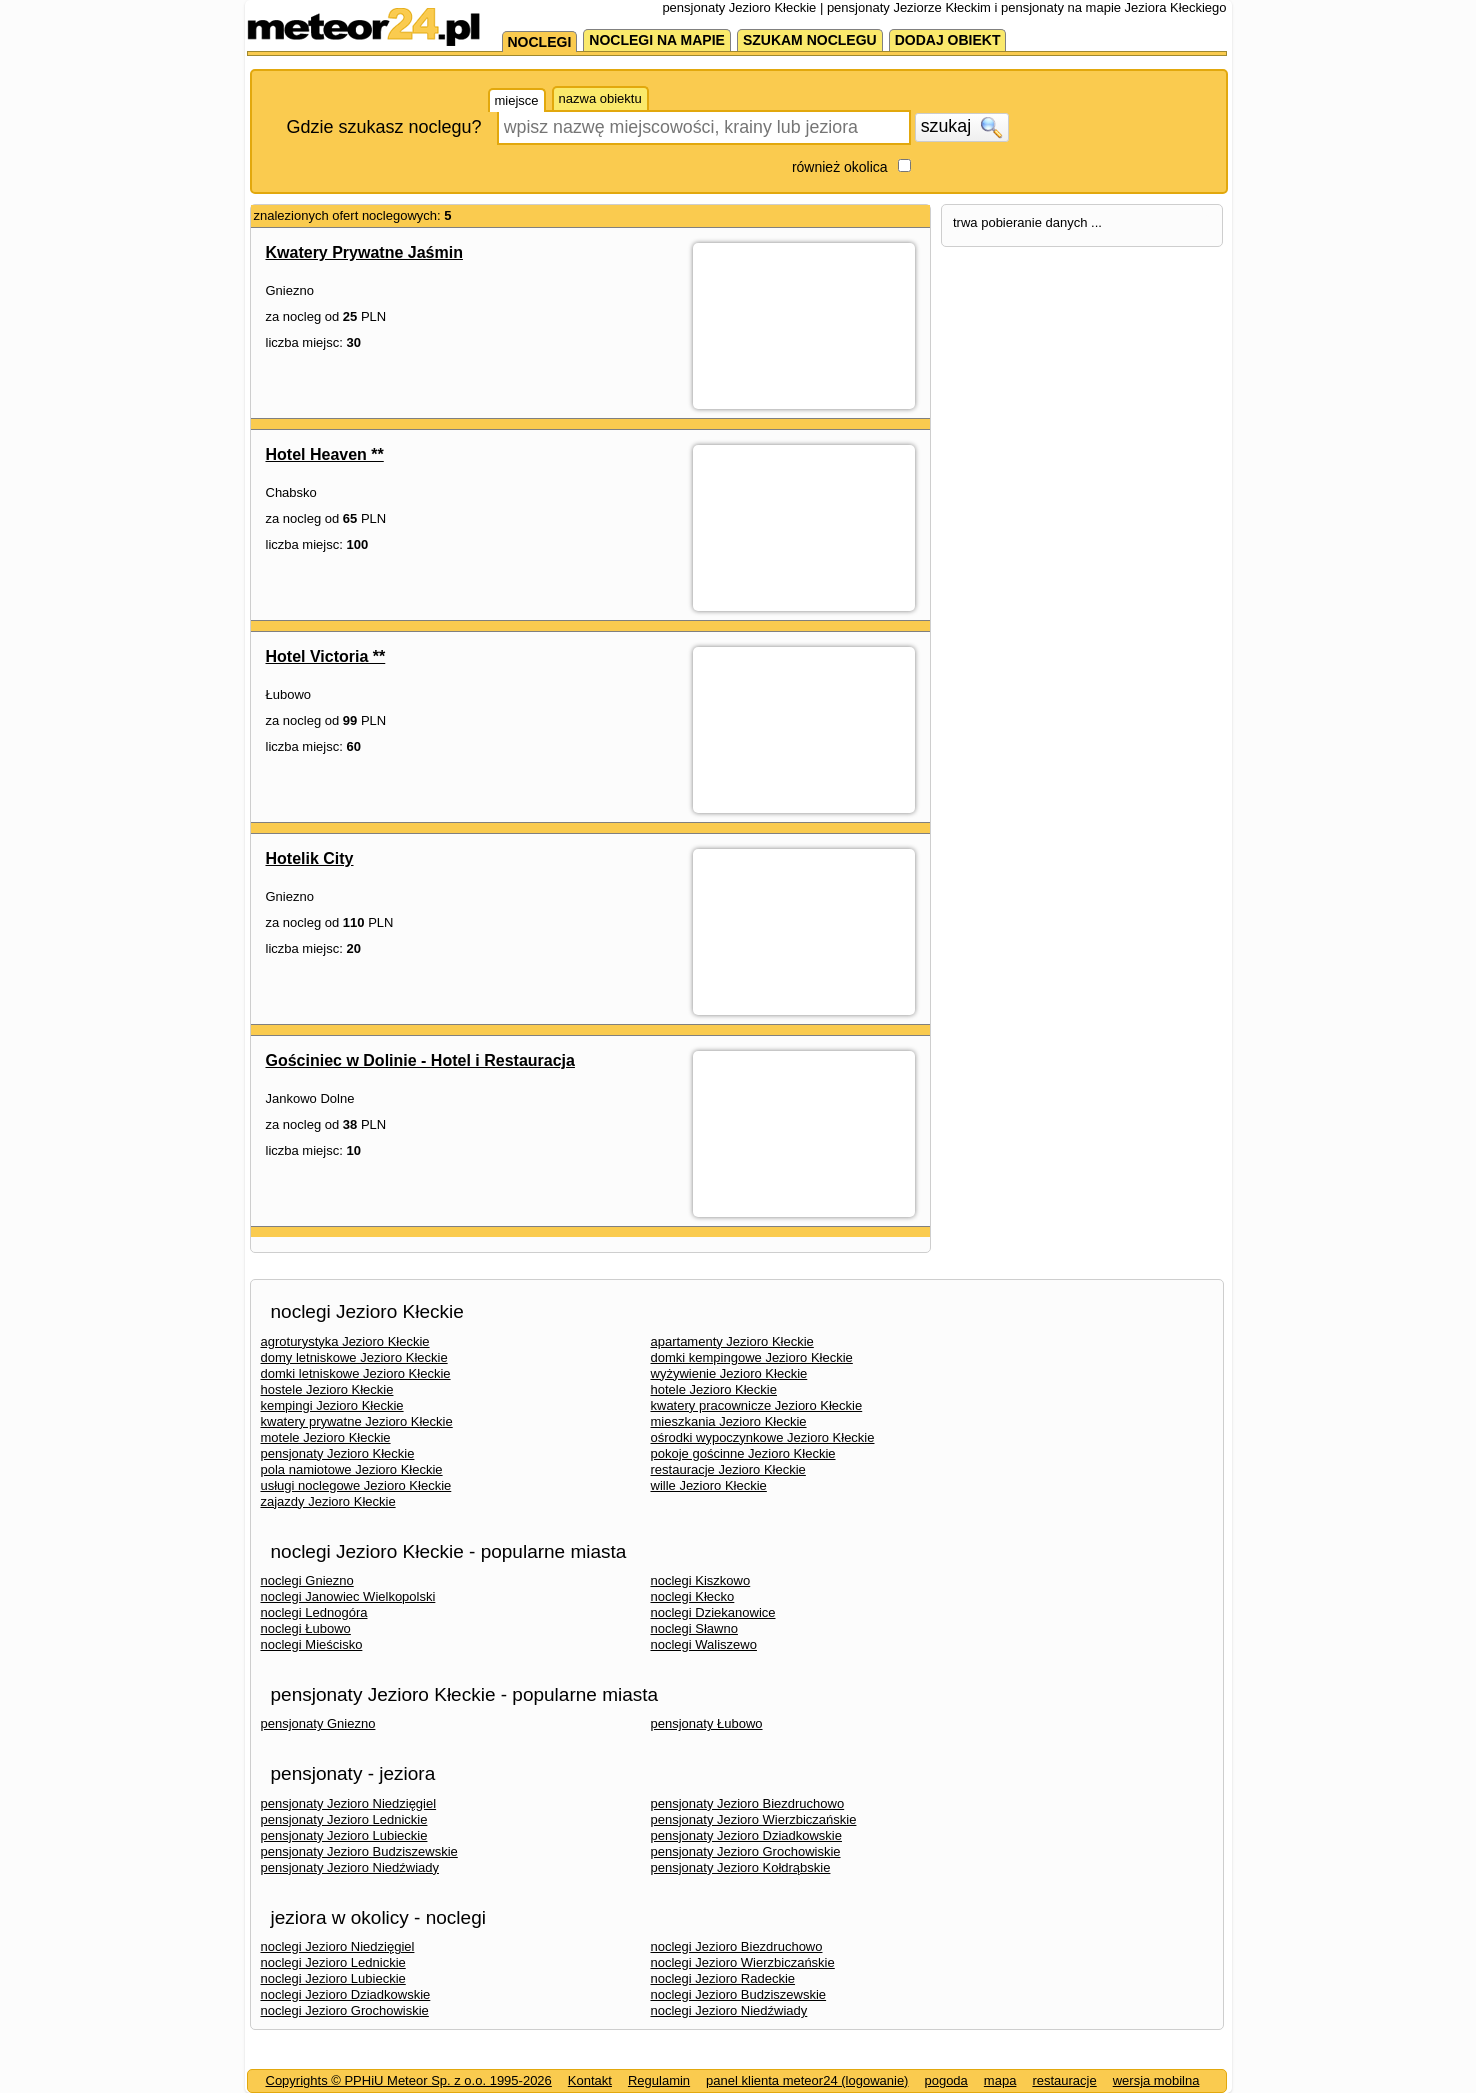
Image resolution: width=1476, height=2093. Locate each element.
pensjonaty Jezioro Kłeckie (338, 1453)
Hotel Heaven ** (325, 454)
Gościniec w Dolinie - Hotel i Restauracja (420, 1060)
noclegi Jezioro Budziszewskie (739, 1994)
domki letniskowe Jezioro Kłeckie (356, 1373)
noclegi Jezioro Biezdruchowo (737, 1946)
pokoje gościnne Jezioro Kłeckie (743, 1453)
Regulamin (659, 2080)
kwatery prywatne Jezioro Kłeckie (357, 1421)
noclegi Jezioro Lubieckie (333, 1978)
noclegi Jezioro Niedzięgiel (338, 1946)
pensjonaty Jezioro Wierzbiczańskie (754, 1819)
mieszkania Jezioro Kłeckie (729, 1421)
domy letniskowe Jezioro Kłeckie (354, 1357)
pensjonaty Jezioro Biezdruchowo (748, 1803)
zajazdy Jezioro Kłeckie (328, 1501)
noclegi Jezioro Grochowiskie (345, 2010)
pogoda (945, 2080)
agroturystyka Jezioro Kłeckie (345, 1341)
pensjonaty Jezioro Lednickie (344, 1819)
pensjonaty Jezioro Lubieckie (344, 1835)
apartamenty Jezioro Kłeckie (732, 1341)
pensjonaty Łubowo (707, 1723)
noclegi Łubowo (306, 1628)
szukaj (962, 127)
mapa (1000, 2080)
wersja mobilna (1156, 2080)
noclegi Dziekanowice (713, 1612)
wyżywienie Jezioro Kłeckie (729, 1373)
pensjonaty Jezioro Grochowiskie (746, 1851)
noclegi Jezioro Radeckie (723, 1978)
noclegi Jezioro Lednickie (333, 1962)
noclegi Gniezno (307, 1580)
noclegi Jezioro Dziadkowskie (346, 1994)
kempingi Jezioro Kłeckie (332, 1405)
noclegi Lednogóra (314, 1612)
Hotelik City (310, 858)
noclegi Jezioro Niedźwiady (729, 2010)
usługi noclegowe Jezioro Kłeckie (356, 1485)
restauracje (1064, 2080)
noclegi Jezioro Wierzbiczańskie (743, 1962)
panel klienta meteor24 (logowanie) (807, 2080)
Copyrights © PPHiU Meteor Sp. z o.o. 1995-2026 (409, 2080)
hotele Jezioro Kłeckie (714, 1389)
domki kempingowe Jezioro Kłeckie (752, 1357)
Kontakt (590, 2080)
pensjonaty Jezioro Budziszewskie (359, 1851)
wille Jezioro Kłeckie (709, 1485)
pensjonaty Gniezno (318, 1723)
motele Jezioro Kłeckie (326, 1437)
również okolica (840, 167)
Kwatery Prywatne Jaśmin (364, 252)
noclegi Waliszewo (704, 1644)
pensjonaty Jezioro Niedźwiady (350, 1867)
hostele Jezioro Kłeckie (327, 1389)
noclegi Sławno (694, 1628)
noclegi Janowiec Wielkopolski (348, 1596)
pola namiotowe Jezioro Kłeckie (352, 1469)
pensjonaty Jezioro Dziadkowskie (746, 1835)
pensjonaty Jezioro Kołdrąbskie (741, 1867)
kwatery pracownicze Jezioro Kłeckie (757, 1405)
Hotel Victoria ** (326, 656)
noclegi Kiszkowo (701, 1580)
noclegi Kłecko (693, 1596)
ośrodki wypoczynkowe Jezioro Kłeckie (763, 1437)
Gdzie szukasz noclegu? (384, 127)
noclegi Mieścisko (312, 1644)
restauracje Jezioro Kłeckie (728, 1469)
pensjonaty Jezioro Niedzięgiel (349, 1803)
